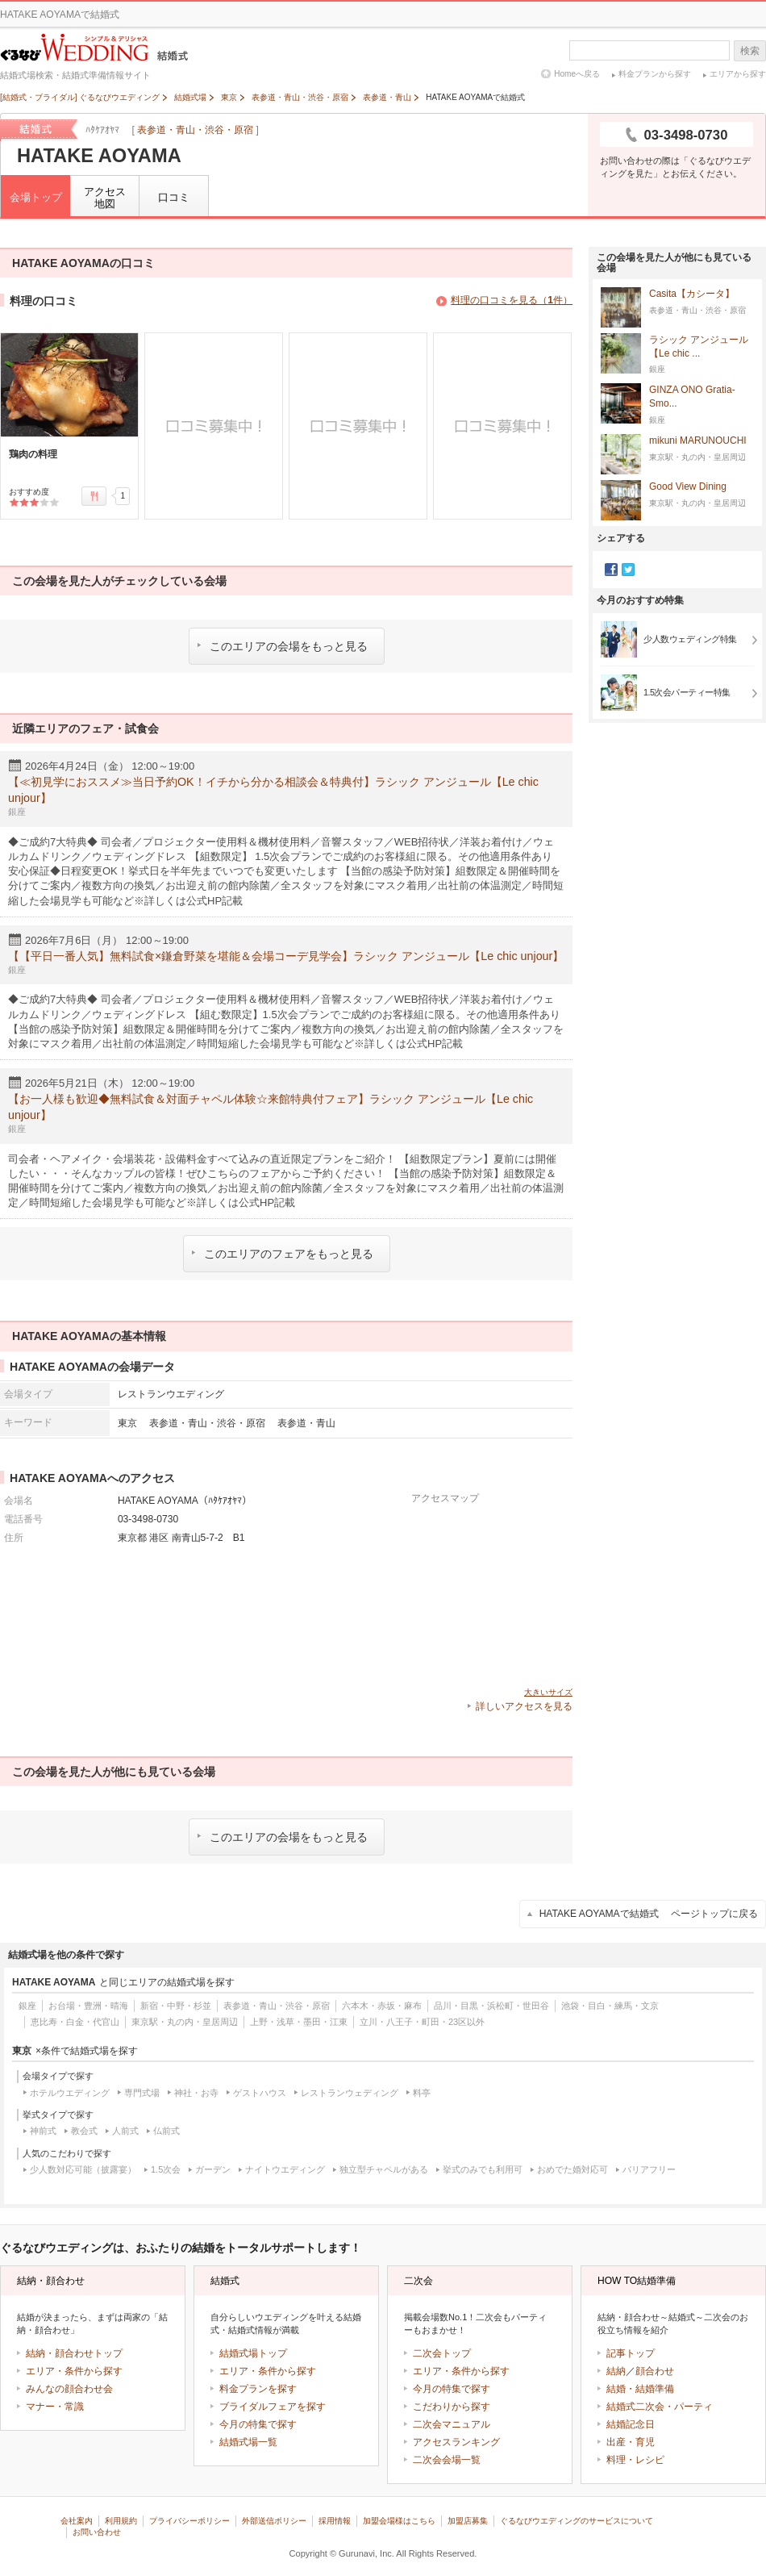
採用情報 (334, 2520)
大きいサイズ (548, 1692)
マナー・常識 (55, 2406)
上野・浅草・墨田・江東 (299, 2022)
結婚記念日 (630, 2424)
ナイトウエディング (285, 2169)
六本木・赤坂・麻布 (382, 2005)
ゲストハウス (259, 2093)
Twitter (628, 569)
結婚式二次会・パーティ (659, 2406)
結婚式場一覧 (248, 2442)
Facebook (611, 569)
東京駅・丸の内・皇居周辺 (184, 2022)
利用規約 (121, 2520)
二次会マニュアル (451, 2424)
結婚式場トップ (253, 2353)
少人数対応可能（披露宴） (83, 2169)
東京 (127, 1422)
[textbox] (649, 50)
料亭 (422, 2093)
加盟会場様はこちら (399, 2520)
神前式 (43, 2131)
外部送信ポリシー (274, 2520)
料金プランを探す (258, 2388)
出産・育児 (630, 2442)
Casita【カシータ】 (692, 294)
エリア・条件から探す (74, 2371)
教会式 (84, 2131)
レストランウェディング (349, 2093)
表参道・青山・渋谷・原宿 (195, 130)
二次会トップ (442, 2353)
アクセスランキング (456, 2442)
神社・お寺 (196, 2093)
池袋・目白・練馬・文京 (610, 2005)
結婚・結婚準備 (640, 2388)
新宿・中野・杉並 (175, 2005)
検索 (750, 50)
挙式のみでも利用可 (482, 2169)
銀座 (27, 2005)
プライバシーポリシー (189, 2520)
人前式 (125, 2131)
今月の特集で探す (258, 2424)
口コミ (173, 197)
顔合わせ (654, 2371)
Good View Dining (687, 487)
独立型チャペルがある (383, 2169)
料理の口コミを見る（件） (511, 300)
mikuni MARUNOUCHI (698, 441)
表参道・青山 (306, 1422)
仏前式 (166, 2131)
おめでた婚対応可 (572, 2169)
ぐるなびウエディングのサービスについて (576, 2520)
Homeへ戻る (577, 73)
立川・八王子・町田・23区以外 (422, 2022)
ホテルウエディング (70, 2093)
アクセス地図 (105, 198)
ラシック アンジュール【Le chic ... (698, 347)
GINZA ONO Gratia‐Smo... (692, 397)
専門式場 (142, 2093)
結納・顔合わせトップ (74, 2353)
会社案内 (76, 2520)
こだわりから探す (451, 2406)
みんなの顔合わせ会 (69, 2388)
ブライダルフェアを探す (272, 2406)
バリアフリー (649, 2169)
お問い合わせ (97, 2532)
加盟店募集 (468, 2520)
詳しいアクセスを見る (524, 1706)
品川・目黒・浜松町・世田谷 (491, 2005)
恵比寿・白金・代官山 (75, 2022)
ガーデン (213, 2169)
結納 (616, 2371)
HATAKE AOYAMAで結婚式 (648, 1913)
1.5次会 (166, 2169)
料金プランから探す (654, 73)
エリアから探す (738, 73)
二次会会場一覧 (447, 2459)
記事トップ (630, 2353)
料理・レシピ (635, 2459)
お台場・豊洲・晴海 (88, 2005)
